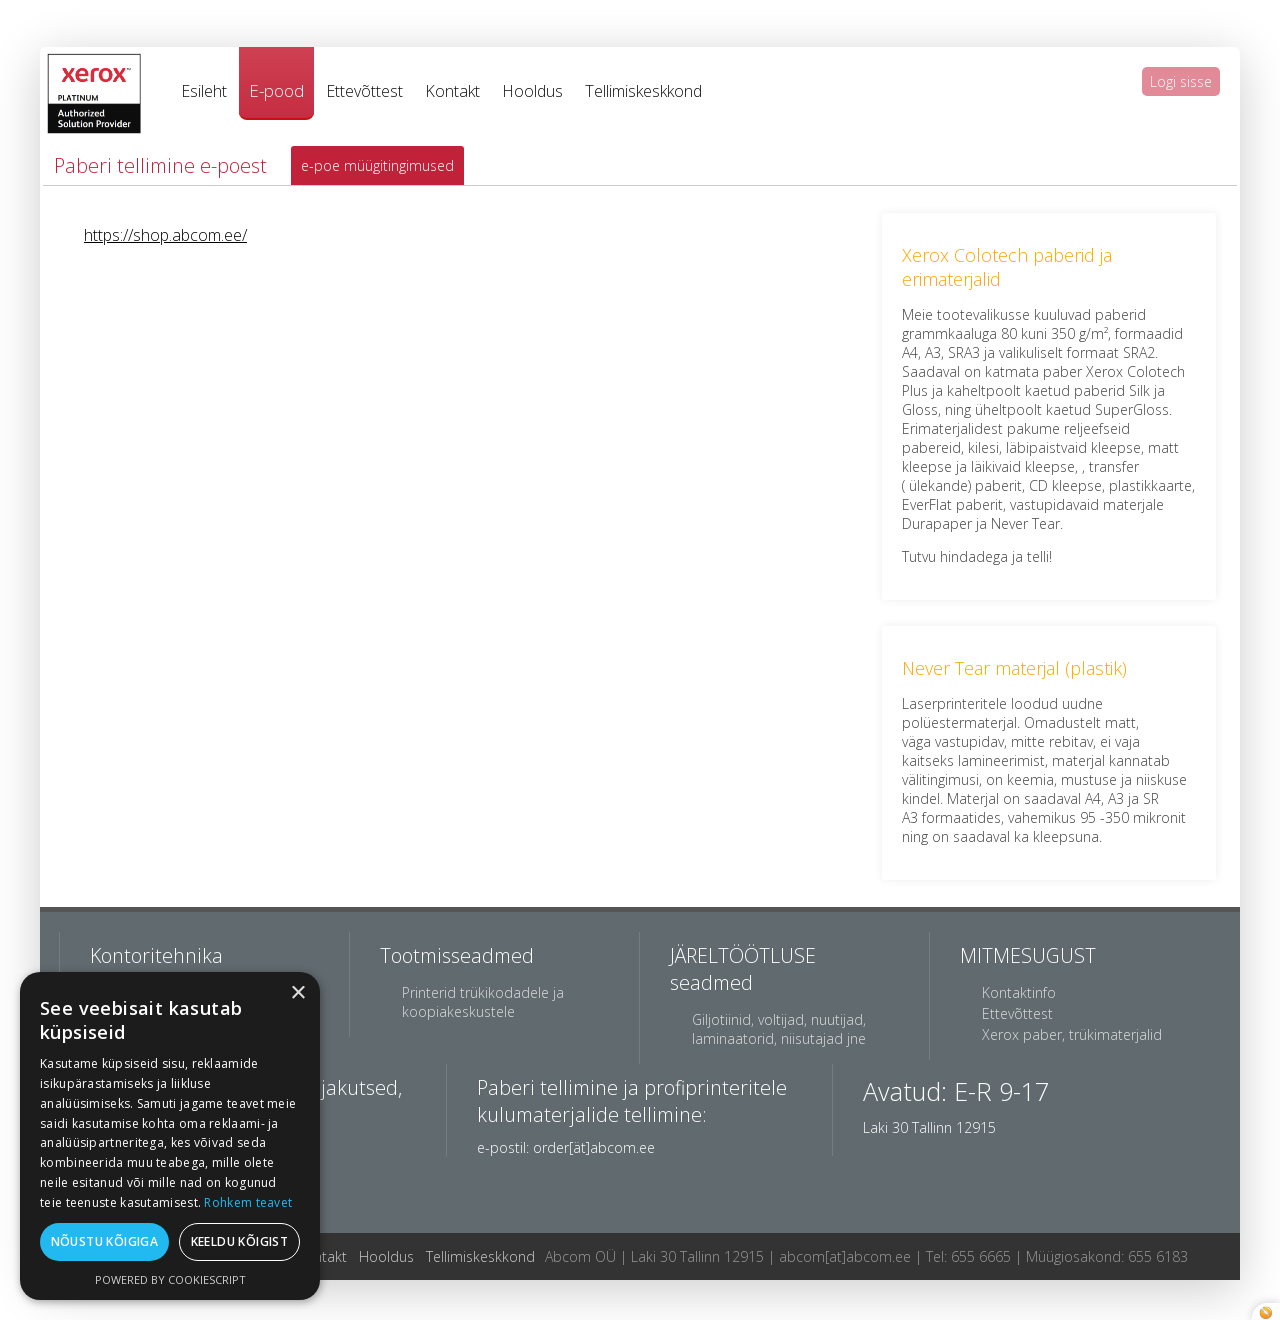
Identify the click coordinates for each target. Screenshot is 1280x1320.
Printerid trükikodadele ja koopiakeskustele (483, 1002)
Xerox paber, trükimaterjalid (1072, 1034)
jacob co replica (167, 9)
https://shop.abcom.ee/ (165, 235)
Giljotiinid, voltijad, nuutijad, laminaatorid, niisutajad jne (779, 1029)
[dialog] (170, 1136)
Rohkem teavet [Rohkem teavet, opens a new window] (248, 1202)
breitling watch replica (293, 9)
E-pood (276, 90)
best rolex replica (56, 9)
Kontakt (452, 91)
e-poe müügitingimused (377, 165)
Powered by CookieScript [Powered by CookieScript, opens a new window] (170, 1279)
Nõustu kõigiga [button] (105, 1241)
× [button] (297, 993)
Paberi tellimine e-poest (160, 165)
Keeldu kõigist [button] (240, 1241)
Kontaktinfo (1019, 992)
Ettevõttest (364, 91)
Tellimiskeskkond (643, 91)
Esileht (204, 91)
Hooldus (532, 91)
